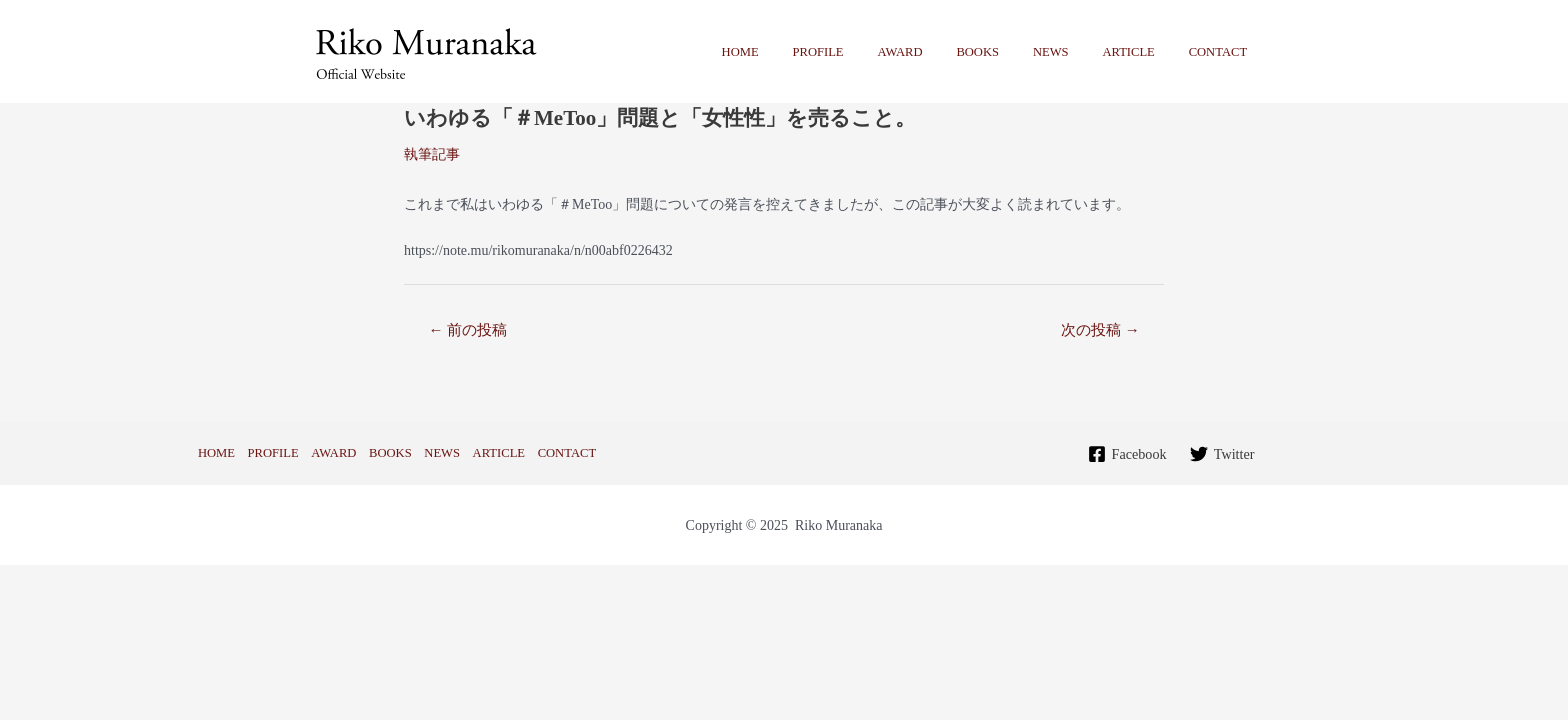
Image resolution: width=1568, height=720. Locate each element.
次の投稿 (1100, 330)
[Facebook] (1127, 454)
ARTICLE (1141, 52)
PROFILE (865, 52)
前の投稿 (467, 330)
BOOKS (1008, 52)
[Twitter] (1221, 454)
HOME (796, 52)
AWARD (938, 52)
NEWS (1072, 52)
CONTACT (1222, 52)
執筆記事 (432, 154)
